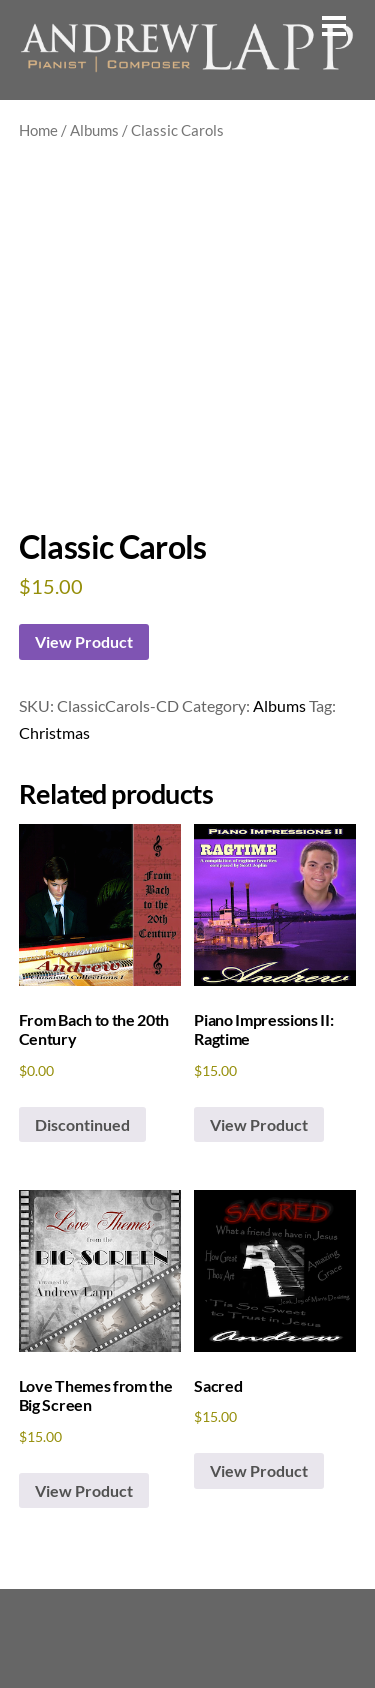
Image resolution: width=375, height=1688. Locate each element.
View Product (84, 641)
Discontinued (82, 1124)
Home (38, 130)
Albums (94, 130)
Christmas (54, 732)
